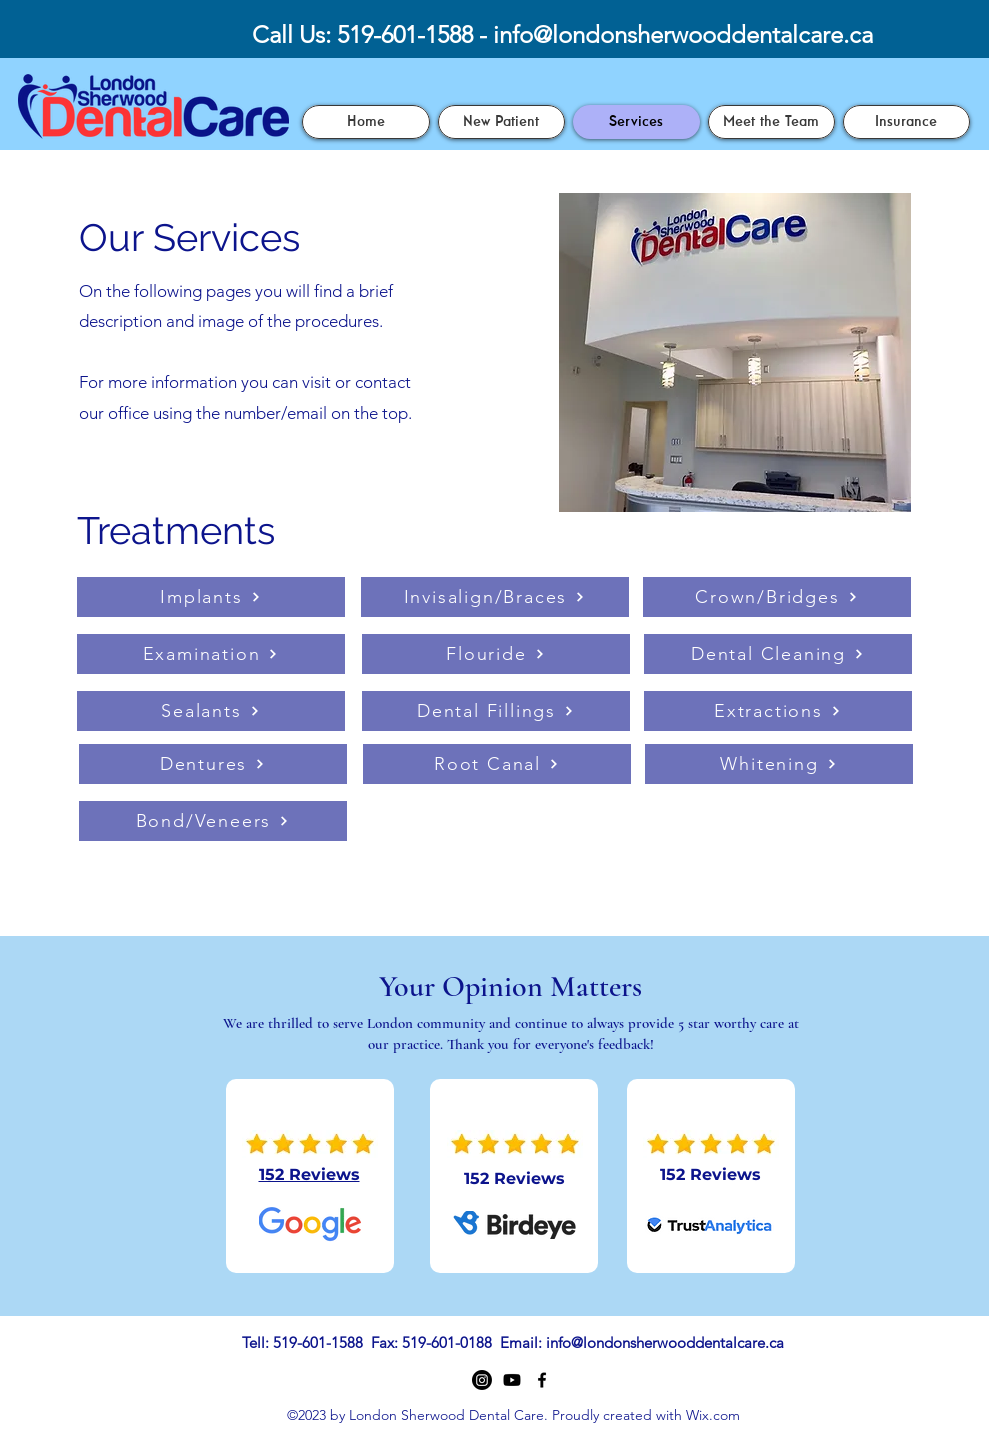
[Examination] (211, 654)
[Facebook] (542, 1380)
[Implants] (211, 597)
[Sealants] (211, 711)
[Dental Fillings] (496, 711)
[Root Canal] (497, 764)
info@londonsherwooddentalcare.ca (683, 34)
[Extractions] (778, 711)
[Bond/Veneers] (213, 821)
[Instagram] (482, 1380)
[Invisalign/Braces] (495, 597)
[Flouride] (496, 654)
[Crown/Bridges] (777, 597)
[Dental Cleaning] (778, 654)
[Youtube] (512, 1380)
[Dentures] (213, 764)
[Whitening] (779, 764)
